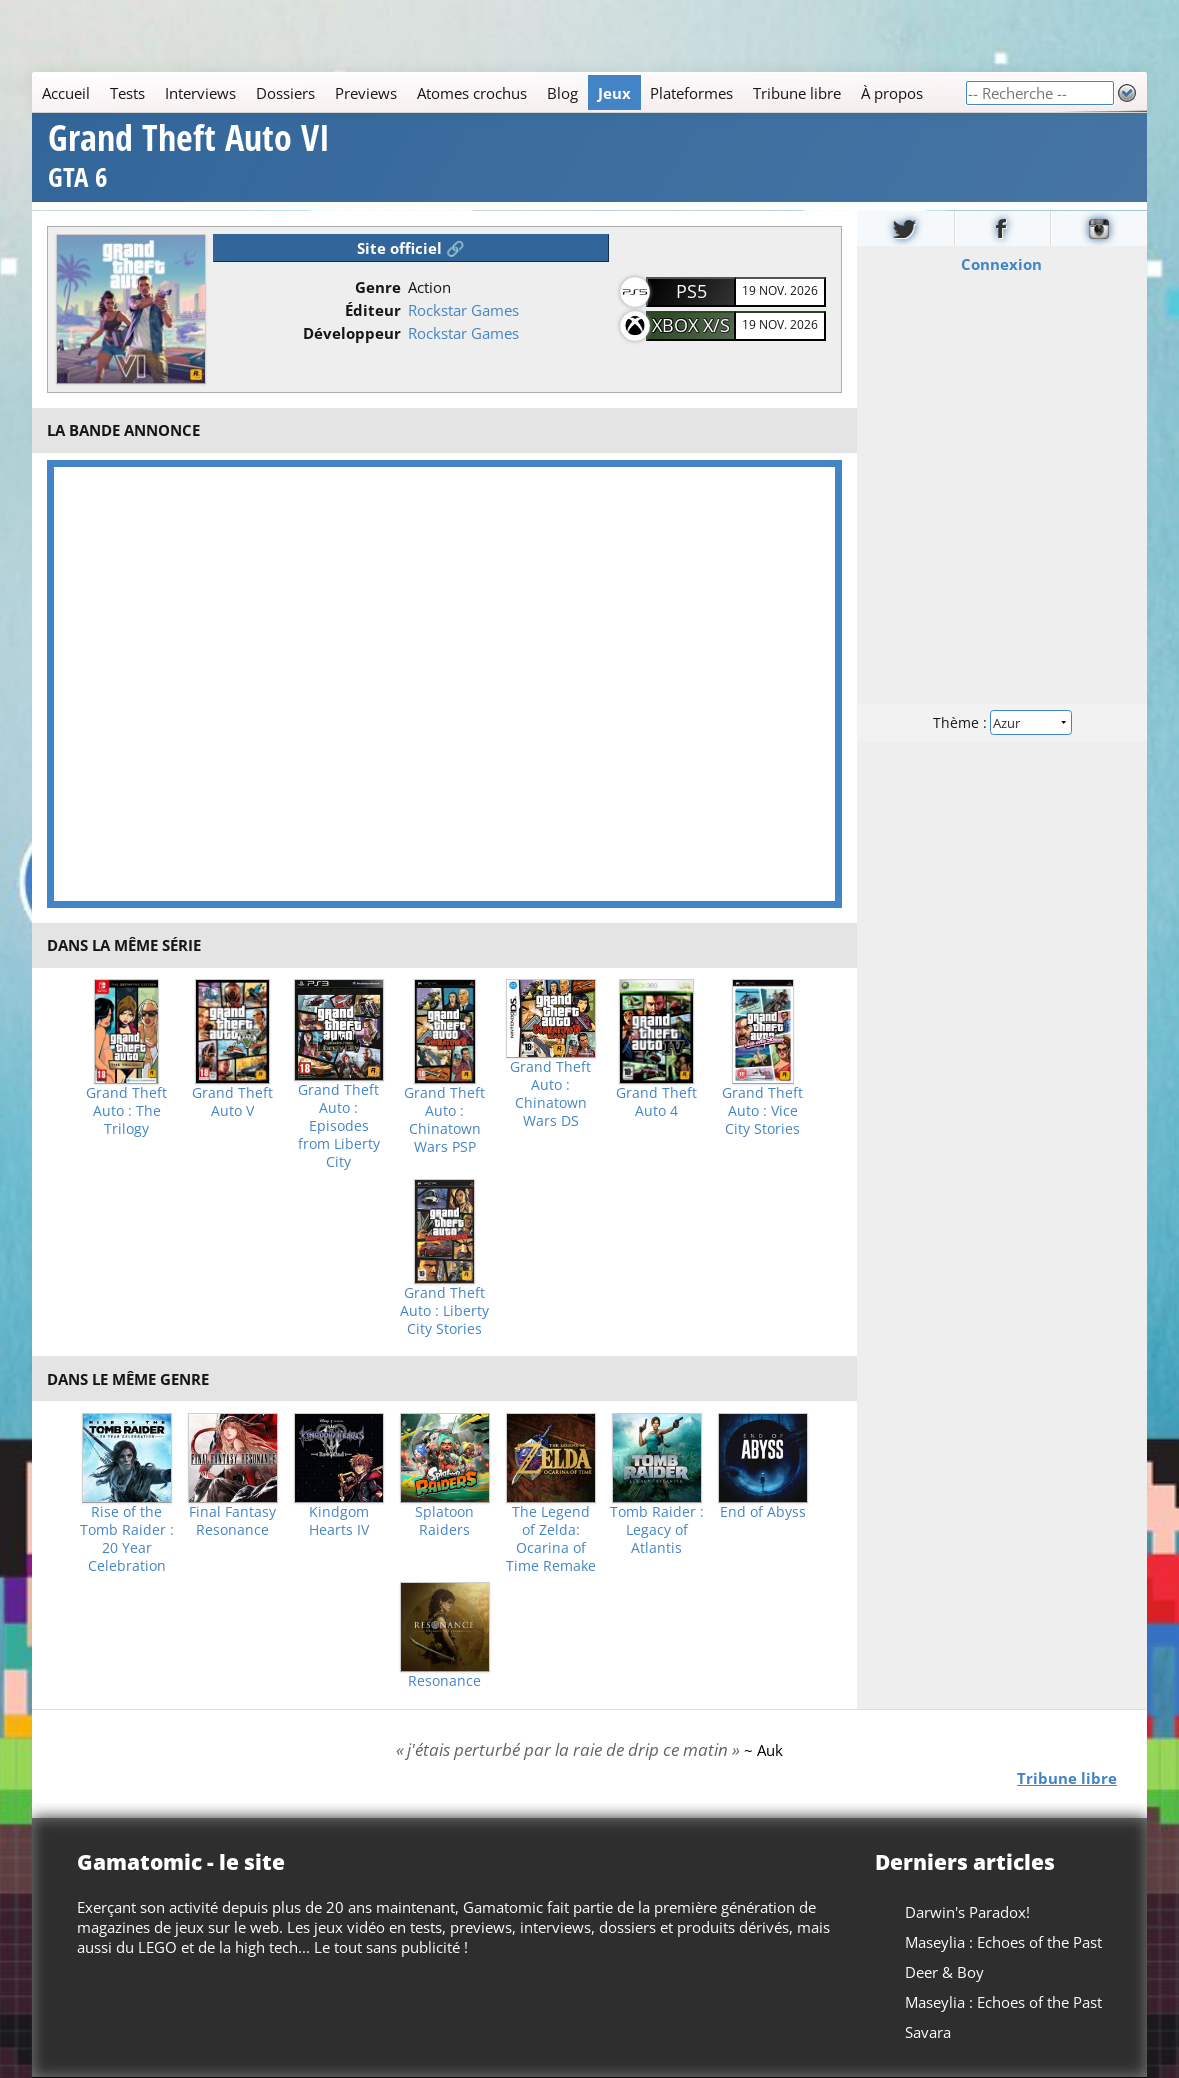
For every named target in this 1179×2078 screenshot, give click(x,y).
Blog (562, 93)
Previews (366, 93)
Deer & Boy (944, 1972)
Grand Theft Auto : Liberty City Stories (444, 1311)
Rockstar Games (463, 310)
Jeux (614, 93)
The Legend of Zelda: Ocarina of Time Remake (551, 1539)
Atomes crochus (472, 93)
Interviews (200, 93)
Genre (378, 287)
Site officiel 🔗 (411, 248)
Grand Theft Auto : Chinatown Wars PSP (444, 1120)
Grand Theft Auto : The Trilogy (126, 1111)
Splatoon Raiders (444, 1521)
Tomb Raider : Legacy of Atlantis (657, 1530)
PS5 (691, 291)
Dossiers (285, 93)
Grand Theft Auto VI (189, 158)
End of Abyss (763, 1512)
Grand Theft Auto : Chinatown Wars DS (550, 1094)
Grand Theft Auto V (232, 1102)
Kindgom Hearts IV (339, 1521)
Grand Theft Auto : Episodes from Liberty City (339, 1126)
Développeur (352, 333)
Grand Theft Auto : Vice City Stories (762, 1111)
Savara (928, 2032)
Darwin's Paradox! (967, 1912)
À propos (892, 93)
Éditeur (373, 310)
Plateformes (691, 93)
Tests (127, 93)
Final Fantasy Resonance (232, 1521)
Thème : (1002, 721)
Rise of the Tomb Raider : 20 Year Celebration (127, 1539)
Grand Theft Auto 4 (656, 1102)
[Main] (498, 92)
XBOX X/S (691, 325)
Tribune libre (797, 93)
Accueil (66, 93)
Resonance (444, 1681)
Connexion (1002, 263)
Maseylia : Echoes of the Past (1003, 1942)
